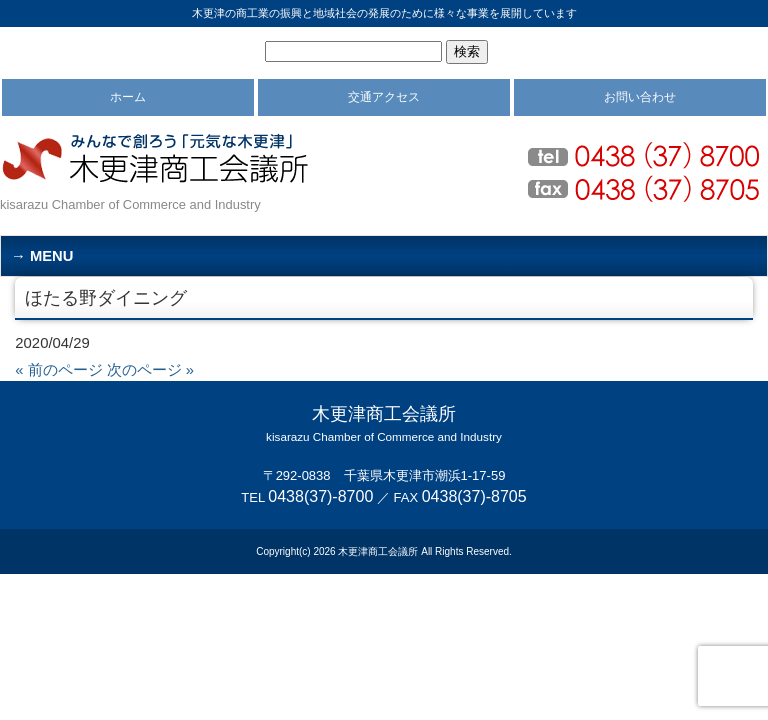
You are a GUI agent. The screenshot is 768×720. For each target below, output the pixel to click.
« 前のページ (58, 370)
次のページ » (150, 370)
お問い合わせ (640, 97)
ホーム (128, 97)
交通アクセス (384, 97)
